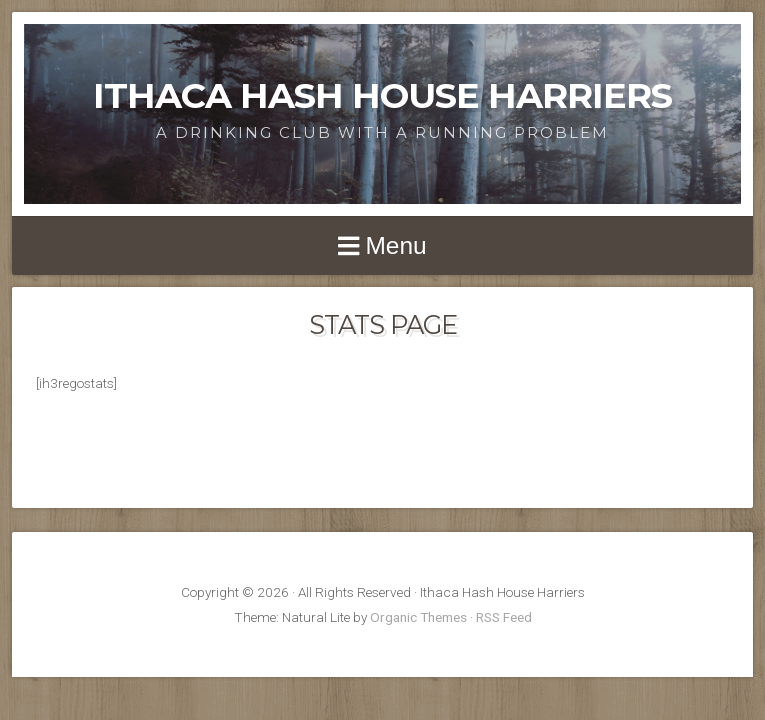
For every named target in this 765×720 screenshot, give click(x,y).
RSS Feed (504, 617)
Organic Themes (418, 617)
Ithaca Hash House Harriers (382, 95)
